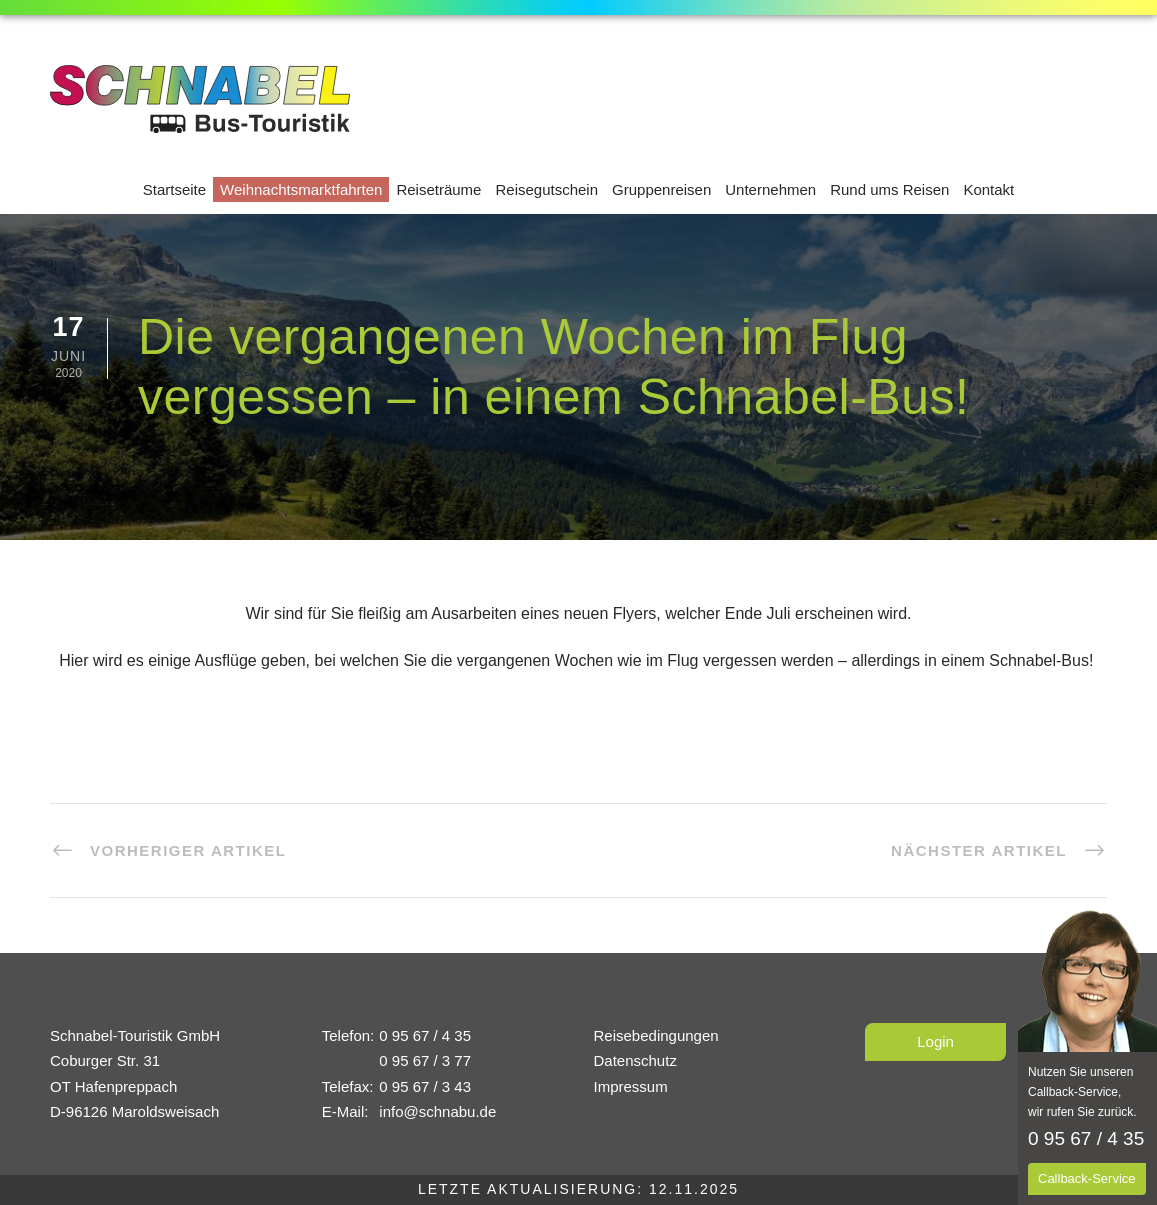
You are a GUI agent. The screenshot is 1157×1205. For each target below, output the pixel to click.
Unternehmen (770, 189)
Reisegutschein (546, 189)
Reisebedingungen (656, 1035)
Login (935, 1041)
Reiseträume (438, 189)
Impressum (631, 1086)
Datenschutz (635, 1060)
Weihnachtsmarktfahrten (301, 189)
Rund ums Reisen (889, 189)
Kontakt (988, 189)
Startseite (174, 189)
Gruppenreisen (661, 189)
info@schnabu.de (437, 1111)
